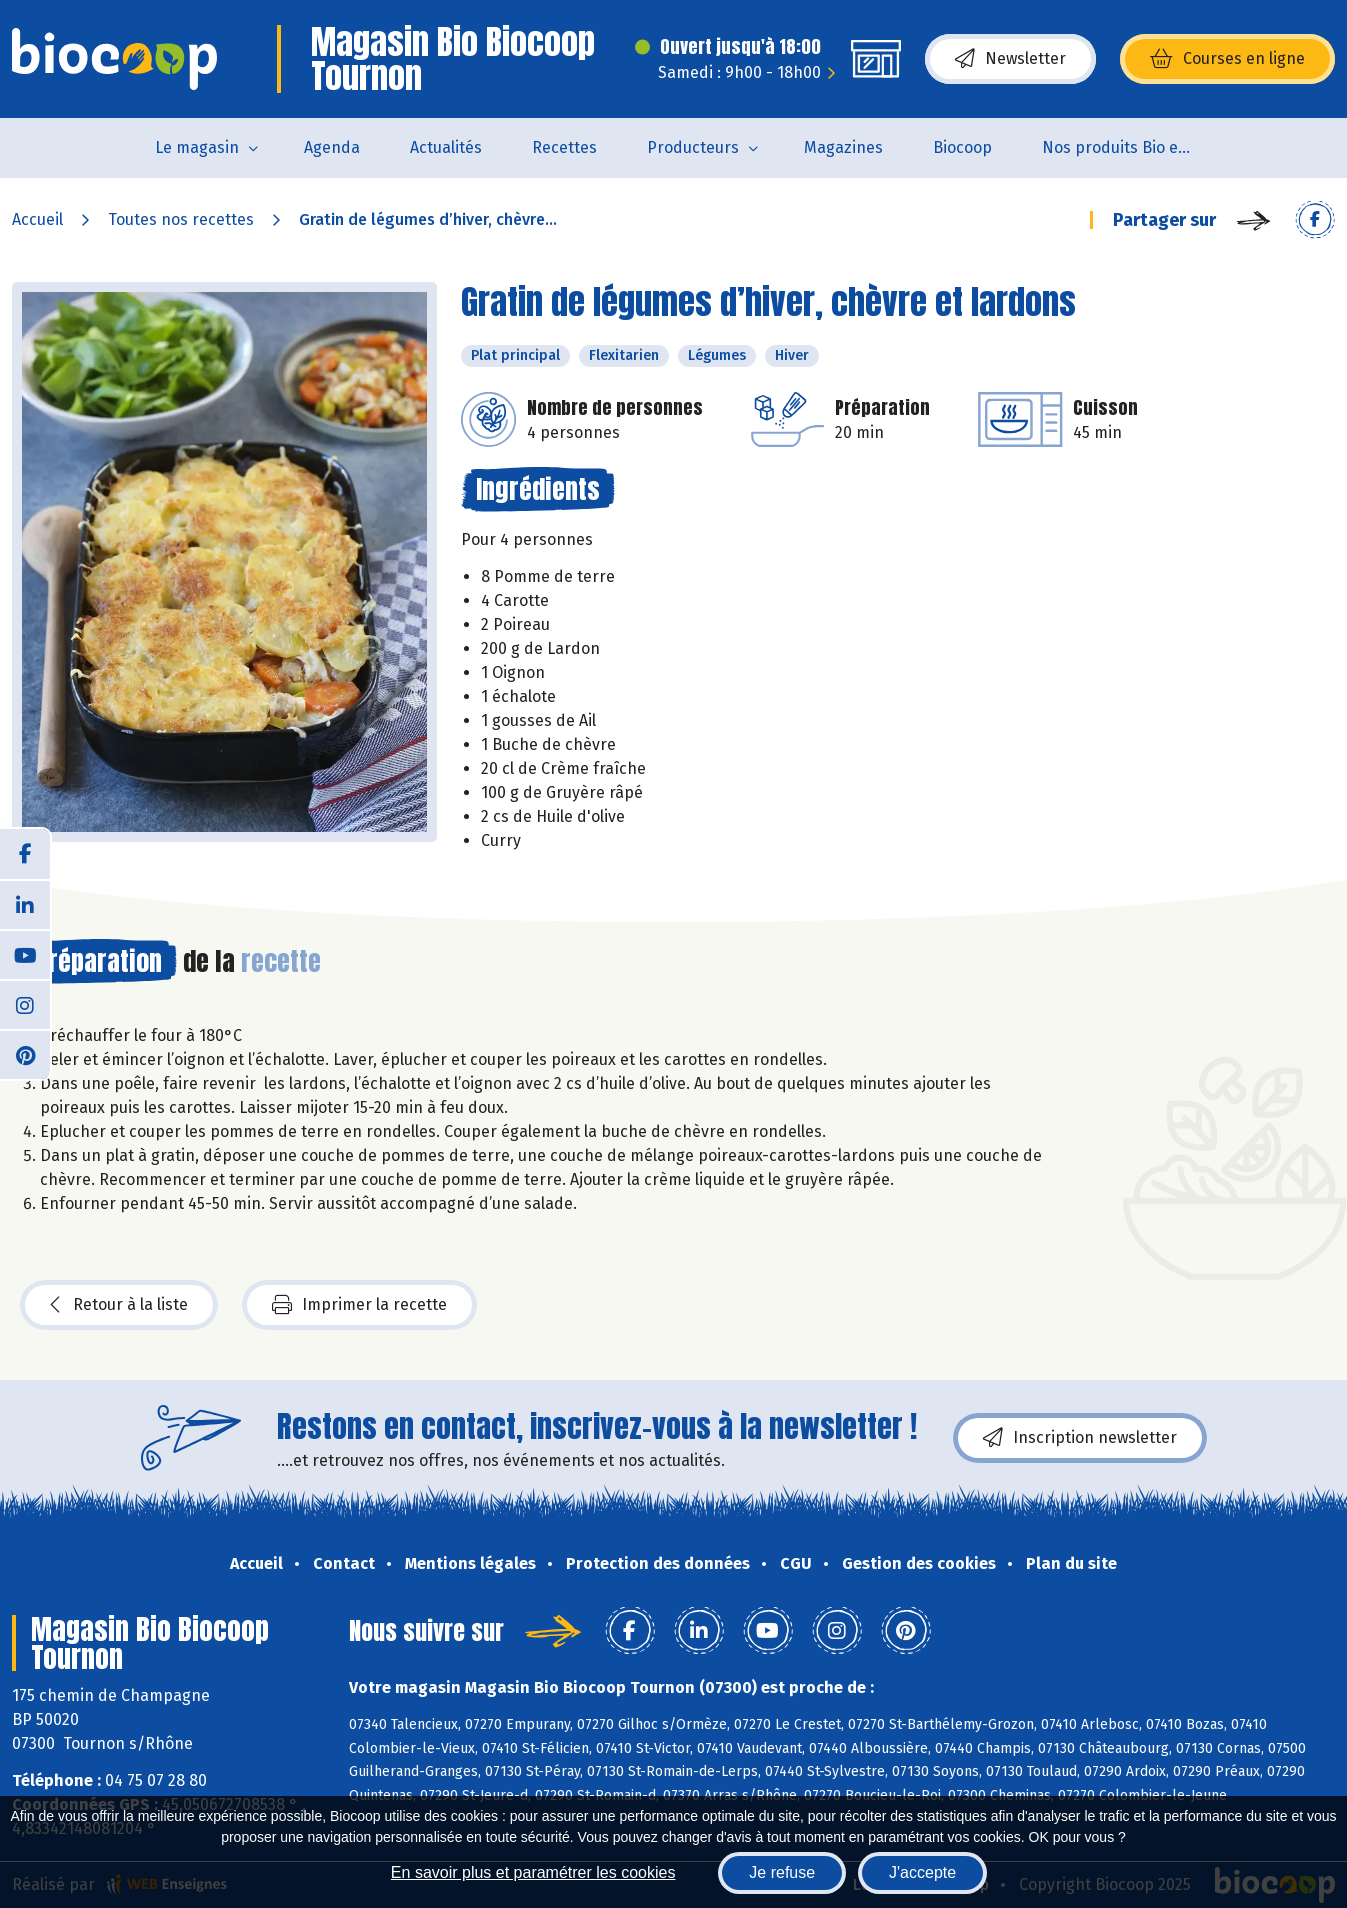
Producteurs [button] (693, 147)
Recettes (564, 147)
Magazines (843, 147)
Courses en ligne (1227, 59)
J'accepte (922, 1872)
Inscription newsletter (1080, 1438)
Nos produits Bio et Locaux (1129, 147)
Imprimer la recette (359, 1305)
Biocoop (962, 147)
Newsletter (1010, 59)
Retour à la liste (119, 1305)
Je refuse (782, 1872)
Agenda (332, 147)
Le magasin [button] (197, 147)
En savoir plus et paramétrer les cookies (533, 1872)
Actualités (446, 147)
